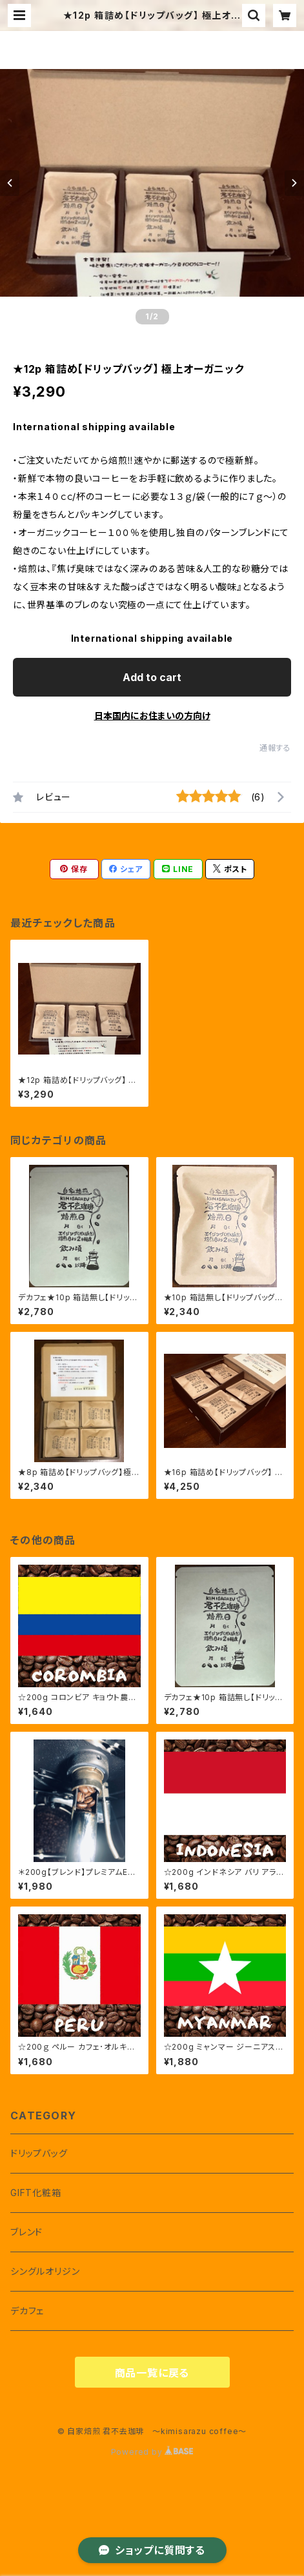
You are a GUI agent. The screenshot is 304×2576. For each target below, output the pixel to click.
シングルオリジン (44, 2271)
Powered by (152, 2452)
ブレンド (26, 2231)
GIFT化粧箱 (35, 2192)
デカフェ (27, 2310)
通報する (275, 748)
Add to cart (152, 677)
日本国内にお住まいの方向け (152, 715)
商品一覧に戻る (152, 2372)
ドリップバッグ (39, 2153)
